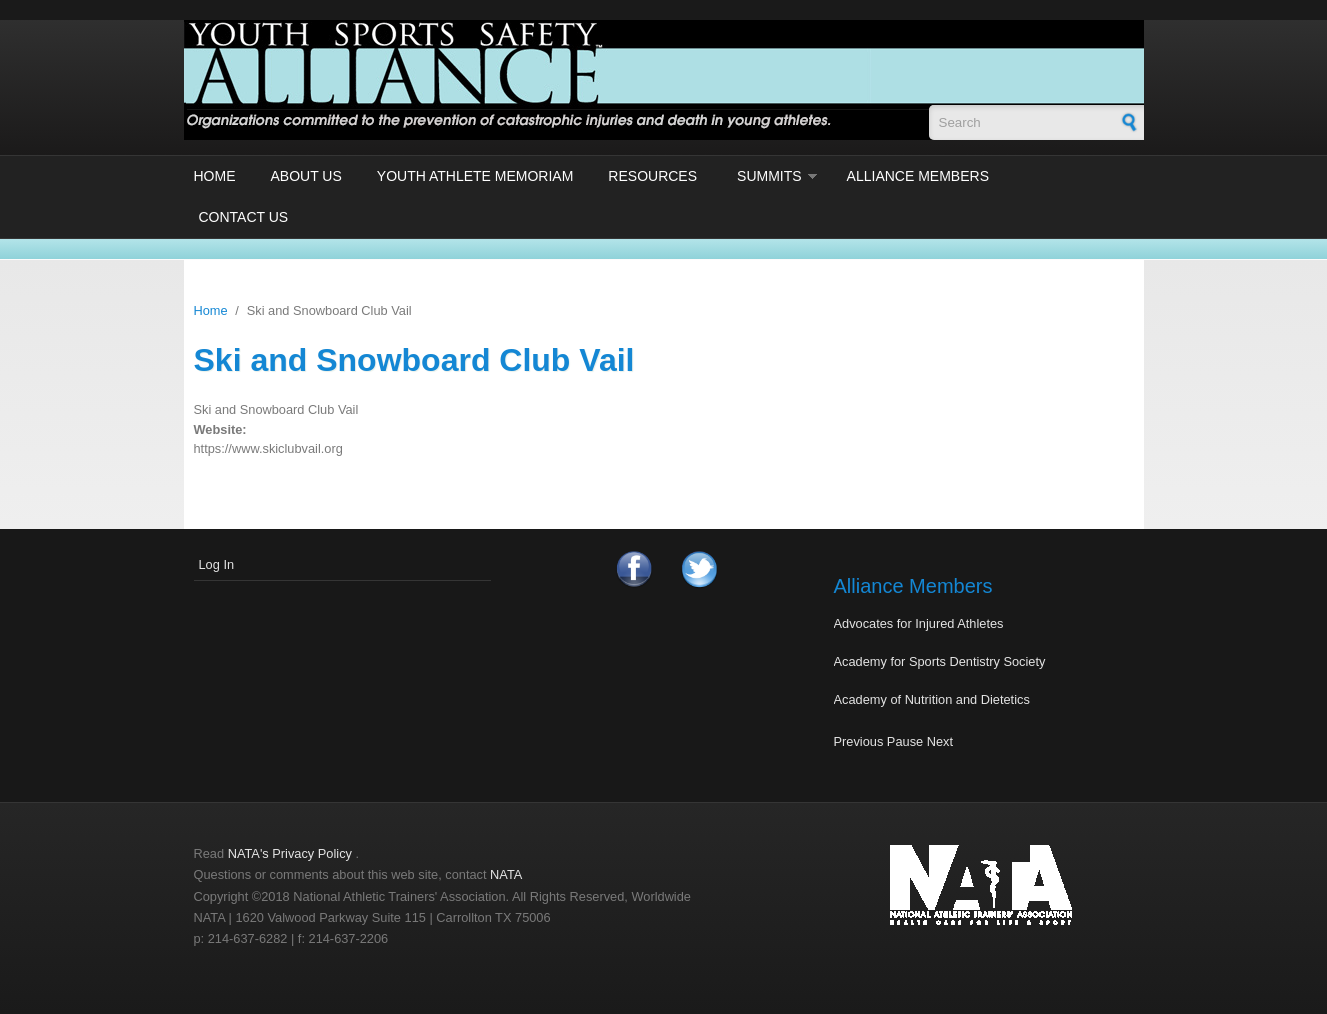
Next (940, 741)
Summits (769, 176)
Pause (905, 741)
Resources (652, 176)
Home (215, 176)
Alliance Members (918, 176)
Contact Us (244, 217)
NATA (506, 874)
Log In (217, 564)
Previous (859, 741)
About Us (306, 176)
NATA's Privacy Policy (290, 853)
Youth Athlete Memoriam (475, 176)
